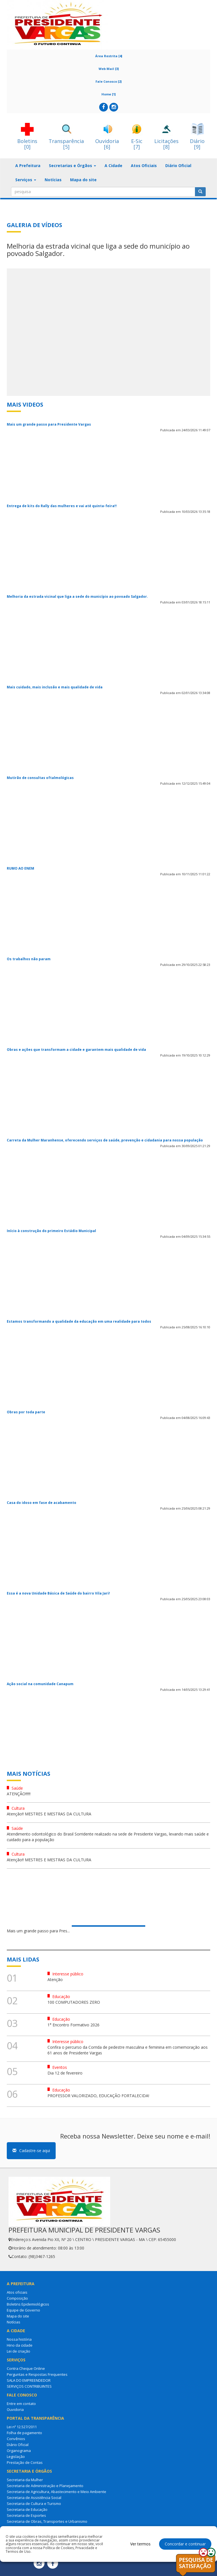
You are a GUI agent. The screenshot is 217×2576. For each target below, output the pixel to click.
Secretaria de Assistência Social (34, 2497)
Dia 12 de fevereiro (65, 2073)
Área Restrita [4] (108, 56)
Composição (17, 2298)
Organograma (19, 2450)
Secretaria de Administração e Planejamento (45, 2485)
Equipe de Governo (23, 2310)
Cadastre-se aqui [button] (31, 2150)
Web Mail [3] (109, 69)
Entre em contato (21, 2403)
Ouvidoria (15, 2409)
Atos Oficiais (144, 165)
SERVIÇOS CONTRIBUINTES (29, 2386)
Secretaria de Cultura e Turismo (34, 2503)
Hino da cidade (19, 2345)
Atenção (55, 1979)
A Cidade (113, 165)
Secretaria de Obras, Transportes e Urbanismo (47, 2521)
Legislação (16, 2456)
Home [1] (108, 94)
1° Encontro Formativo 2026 (73, 2024)
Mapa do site (83, 179)
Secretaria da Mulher (25, 2479)
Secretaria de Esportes (26, 2515)
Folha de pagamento (24, 2432)
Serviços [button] (25, 179)
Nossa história (19, 2339)
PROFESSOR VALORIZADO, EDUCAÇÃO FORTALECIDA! (98, 2095)
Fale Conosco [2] (108, 81)
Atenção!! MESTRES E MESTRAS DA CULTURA (49, 1814)
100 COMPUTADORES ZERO (73, 2002)
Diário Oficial (178, 165)
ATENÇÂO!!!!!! (19, 1793)
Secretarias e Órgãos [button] (72, 165)
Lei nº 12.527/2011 (22, 2426)
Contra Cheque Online (26, 2368)
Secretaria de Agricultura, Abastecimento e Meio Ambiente (56, 2491)
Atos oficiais (17, 2292)
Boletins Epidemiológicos (28, 2304)
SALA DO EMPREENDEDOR (29, 2380)
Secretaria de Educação (27, 2509)
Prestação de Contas (25, 2462)
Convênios (16, 2438)
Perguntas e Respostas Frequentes (37, 2374)
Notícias (53, 179)
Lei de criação (18, 2351)
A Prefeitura (27, 165)
